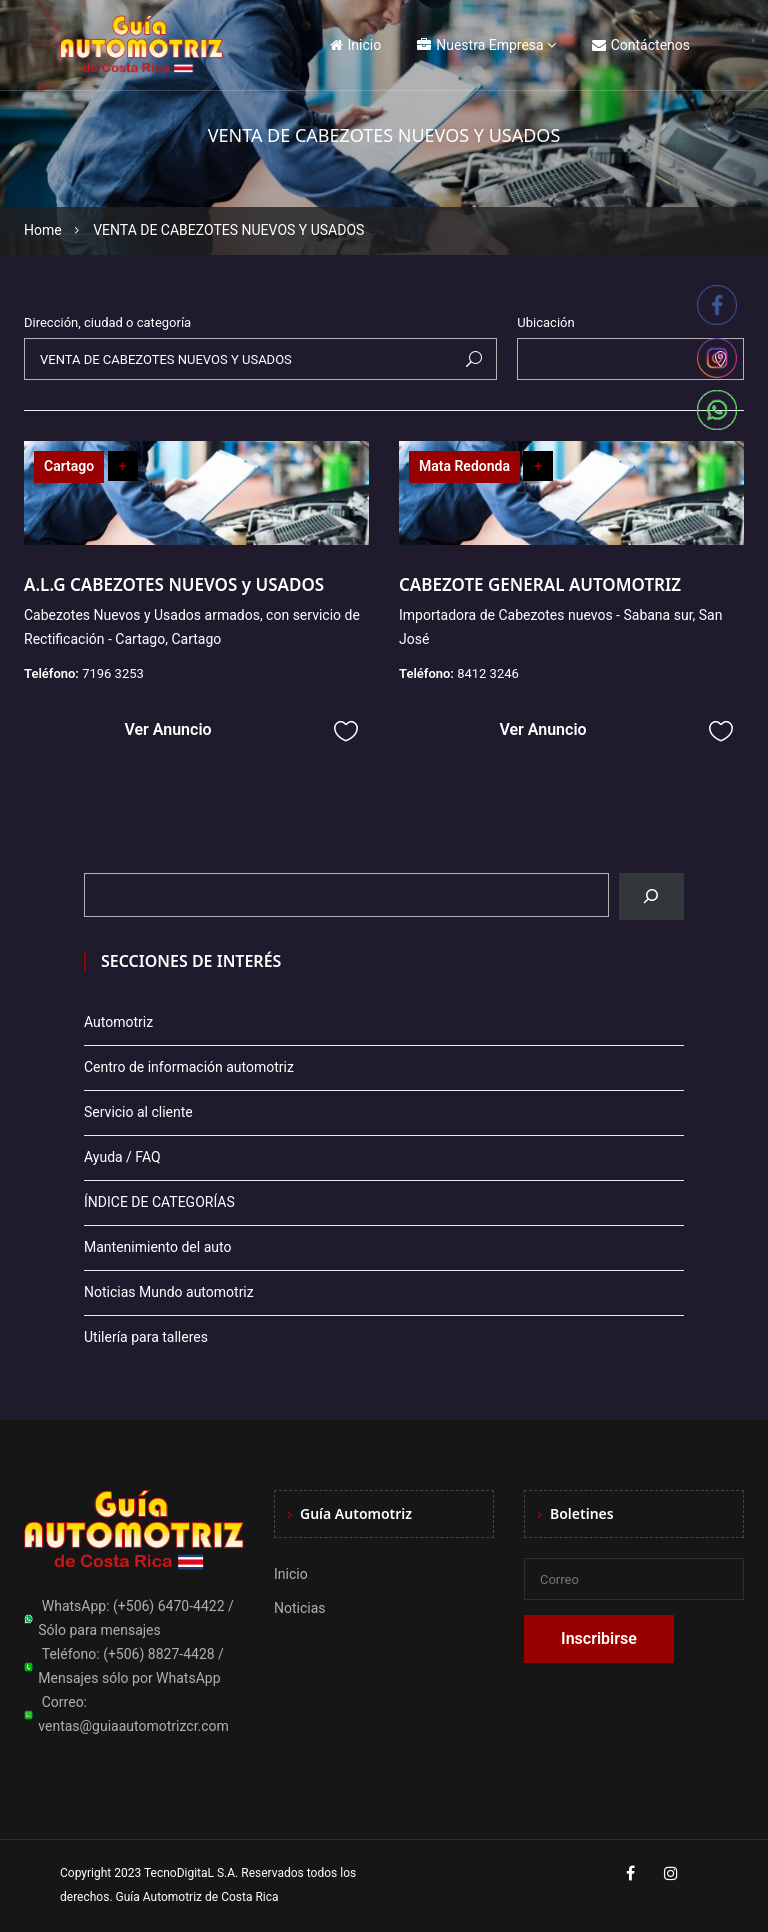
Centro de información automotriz (189, 1067)
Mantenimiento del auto (157, 1247)
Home (43, 230)
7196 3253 (113, 673)
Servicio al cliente (138, 1112)
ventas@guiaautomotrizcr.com (133, 1726)
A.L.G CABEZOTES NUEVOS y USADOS (176, 584)
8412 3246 (488, 673)
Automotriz (118, 1022)
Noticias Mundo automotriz (169, 1292)
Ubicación (545, 322)
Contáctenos (641, 45)
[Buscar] (651, 896)
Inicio (356, 45)
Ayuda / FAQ (122, 1157)
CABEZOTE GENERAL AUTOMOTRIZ (540, 584)
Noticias (300, 1608)
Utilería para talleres (146, 1337)
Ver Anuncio (167, 729)
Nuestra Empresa (480, 45)
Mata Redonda (464, 466)
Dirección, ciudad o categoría (107, 322)
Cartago (69, 466)
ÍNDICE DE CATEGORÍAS (159, 1202)
